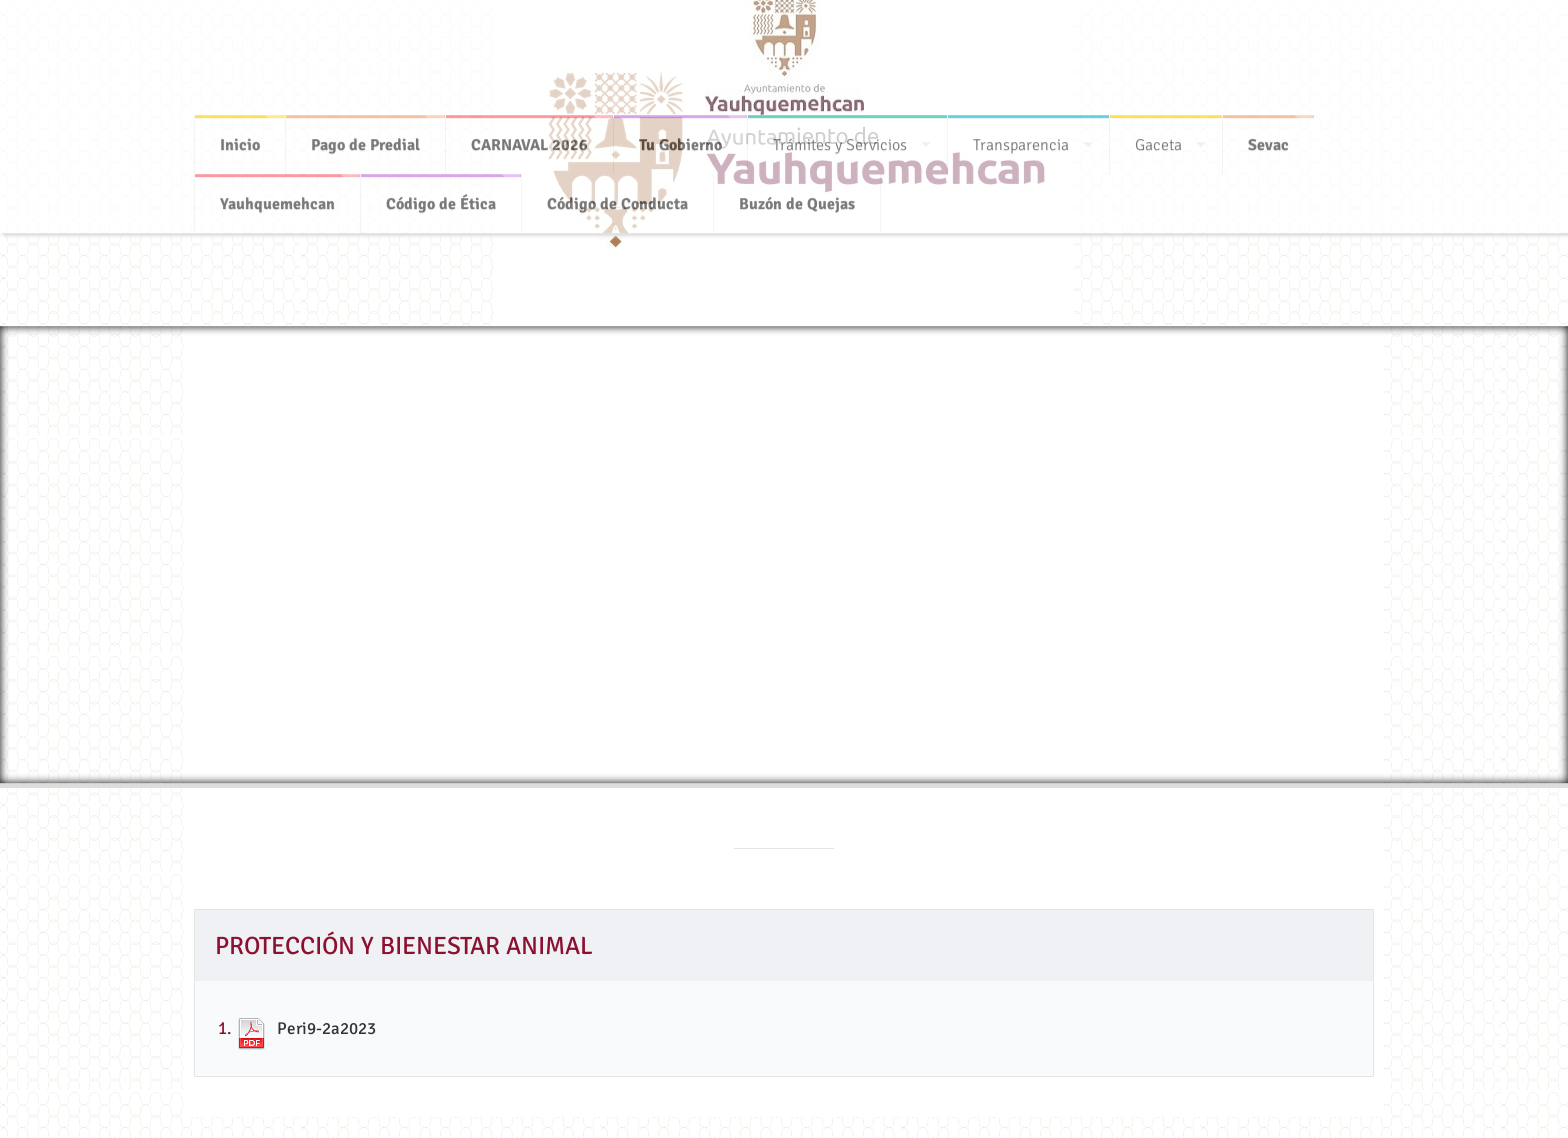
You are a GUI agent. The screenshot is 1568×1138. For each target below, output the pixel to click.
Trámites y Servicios (840, 139)
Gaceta (1158, 139)
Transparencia (1021, 139)
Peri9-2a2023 (326, 1028)
